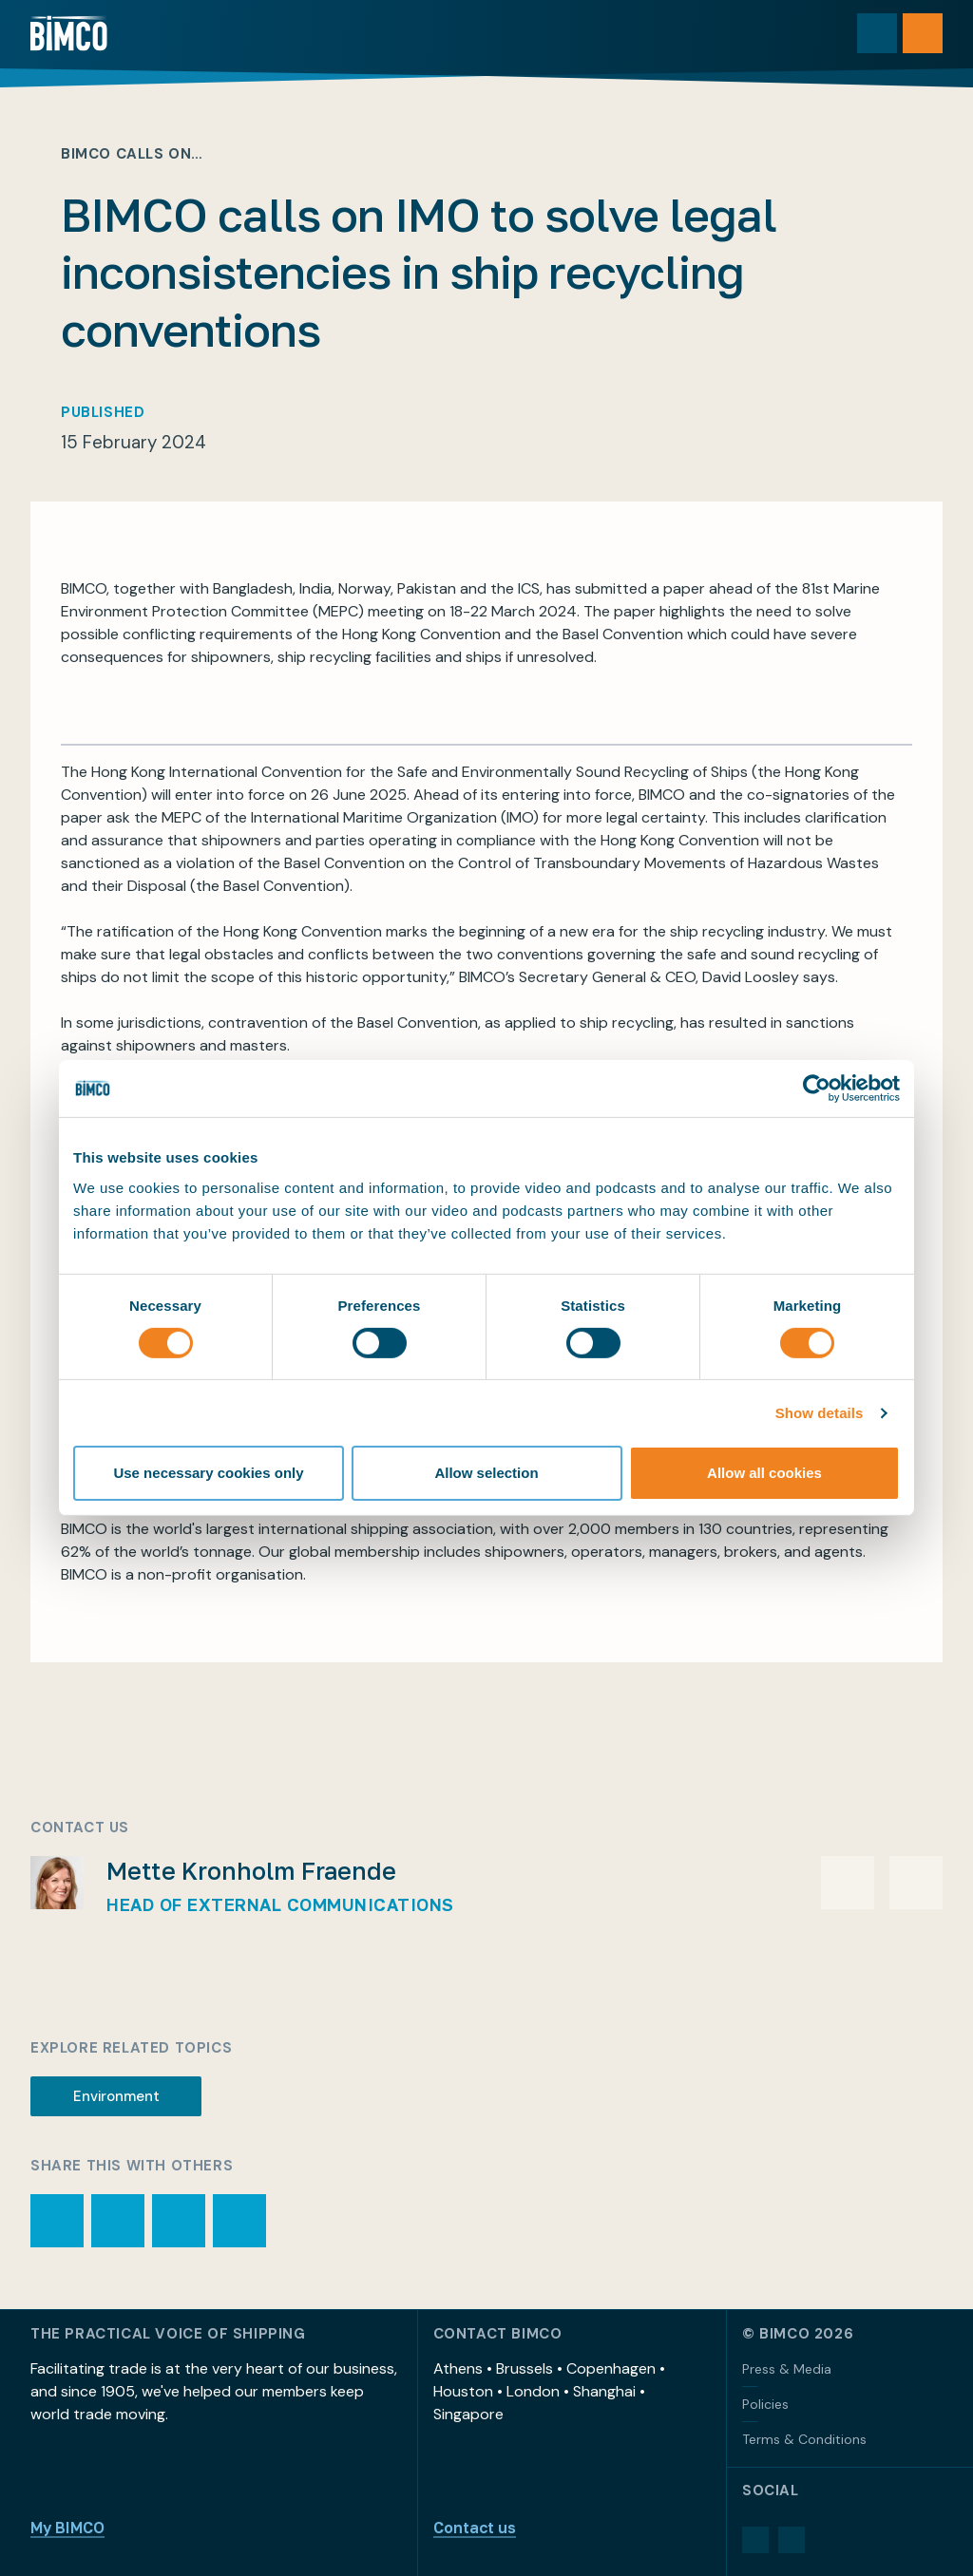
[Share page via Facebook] (178, 2220)
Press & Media (786, 2368)
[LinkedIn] (755, 2540)
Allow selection (486, 1473)
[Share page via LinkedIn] (239, 2220)
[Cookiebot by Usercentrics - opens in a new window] (817, 1088)
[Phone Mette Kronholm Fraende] (916, 1882)
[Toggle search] (877, 33)
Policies (765, 2404)
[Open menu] (923, 33)
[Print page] (57, 2220)
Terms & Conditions (804, 2439)
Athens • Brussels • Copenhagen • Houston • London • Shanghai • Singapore (549, 2391)
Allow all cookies (764, 1473)
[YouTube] (791, 2540)
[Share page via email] (117, 2220)
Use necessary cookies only (208, 1473)
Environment (116, 2096)
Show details (819, 1413)
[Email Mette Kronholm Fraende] (847, 1882)
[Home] (68, 33)
